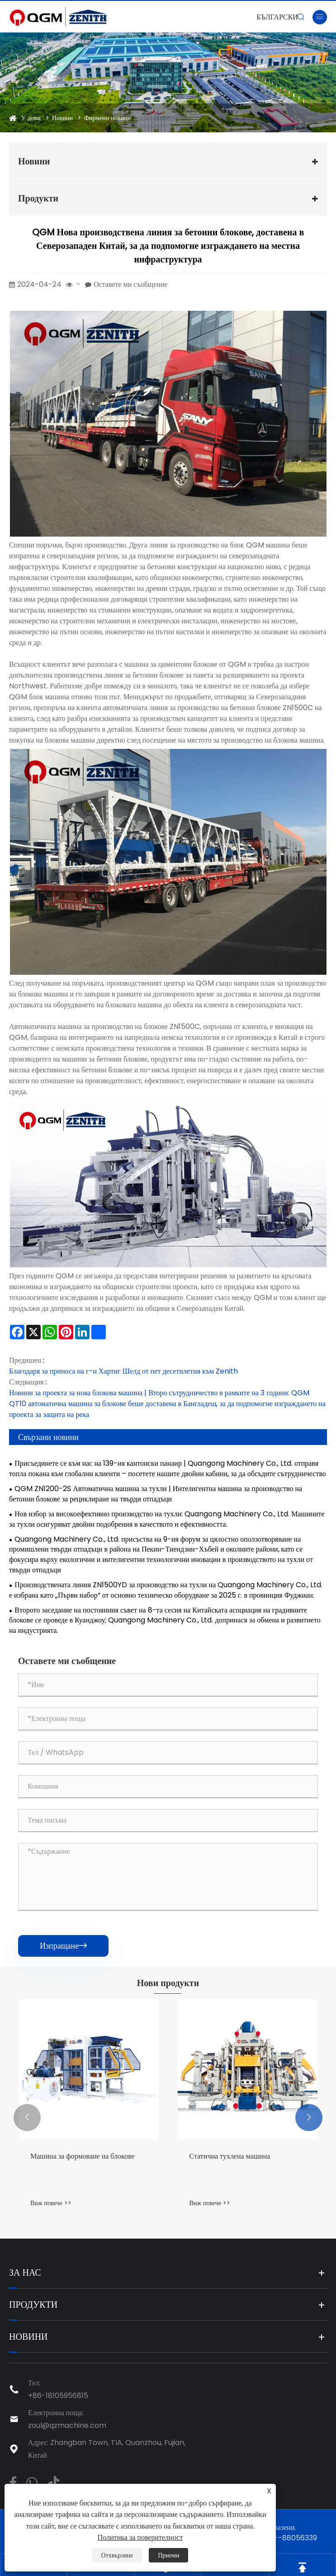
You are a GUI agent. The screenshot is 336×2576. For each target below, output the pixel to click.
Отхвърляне (117, 2555)
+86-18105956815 (58, 2395)
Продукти (38, 198)
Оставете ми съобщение (130, 284)
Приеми (168, 2555)
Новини (62, 117)
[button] (27, 2117)
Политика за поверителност (140, 2537)
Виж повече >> (50, 2202)
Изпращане (63, 1945)
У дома (31, 117)
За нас (25, 2272)
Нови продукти (168, 1983)
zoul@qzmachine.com (67, 2425)
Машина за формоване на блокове (82, 2156)
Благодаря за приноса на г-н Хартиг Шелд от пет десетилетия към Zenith (123, 1371)
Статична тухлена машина (229, 2156)
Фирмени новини (107, 117)
